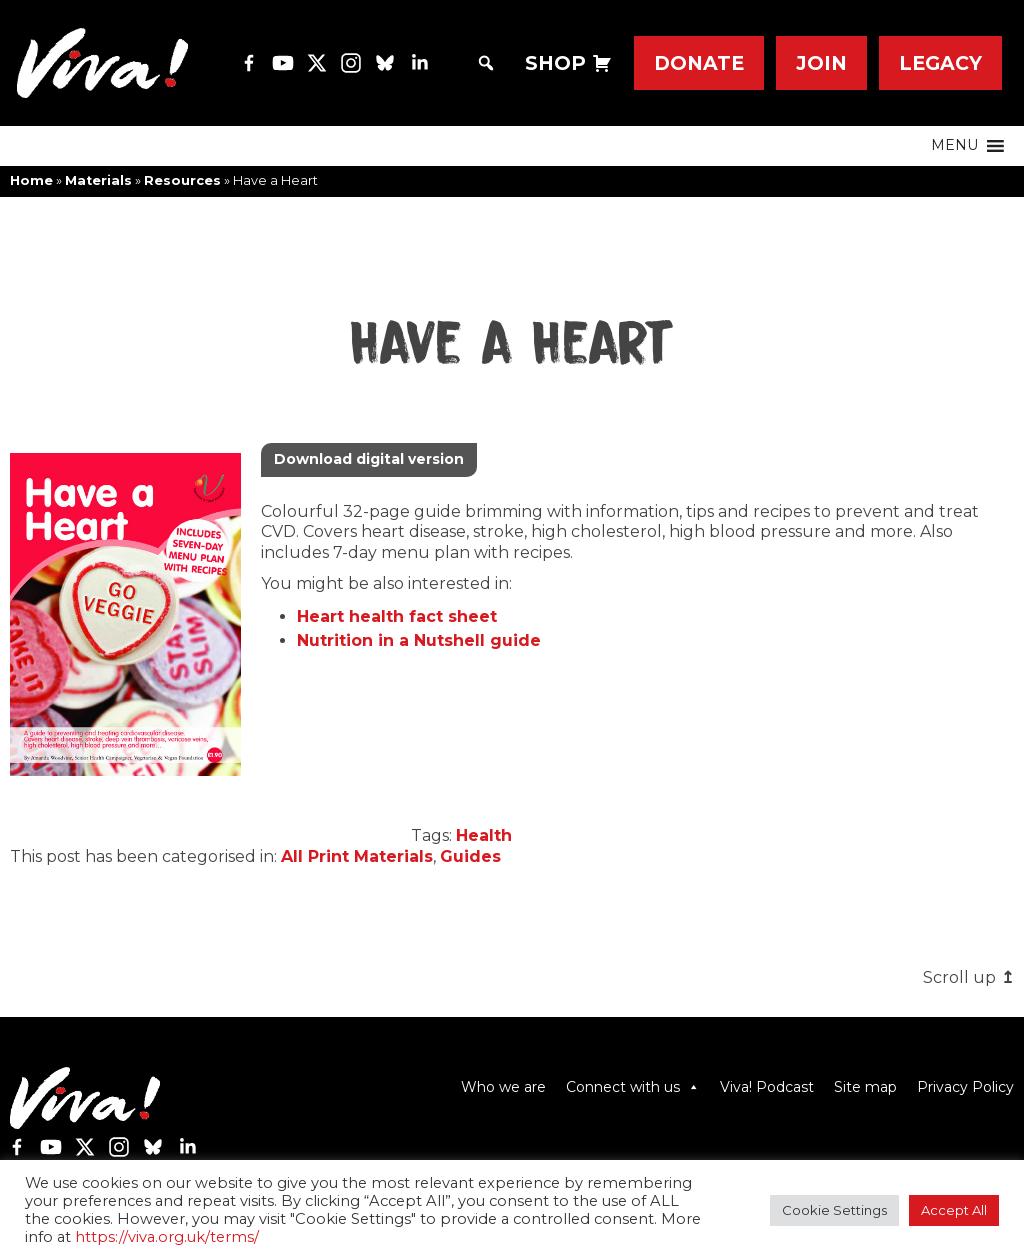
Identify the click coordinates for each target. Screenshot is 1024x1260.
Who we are (503, 1087)
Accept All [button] (954, 1210)
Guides (470, 856)
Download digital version (369, 459)
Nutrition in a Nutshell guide (419, 640)
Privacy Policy (965, 1087)
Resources (182, 180)
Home (31, 180)
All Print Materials (357, 856)
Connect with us (633, 1087)
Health (484, 835)
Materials (98, 180)
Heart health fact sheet (397, 616)
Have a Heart (512, 345)
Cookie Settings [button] (834, 1210)
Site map (865, 1087)
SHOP (555, 63)
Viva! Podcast (767, 1087)
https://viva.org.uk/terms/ (167, 1237)
